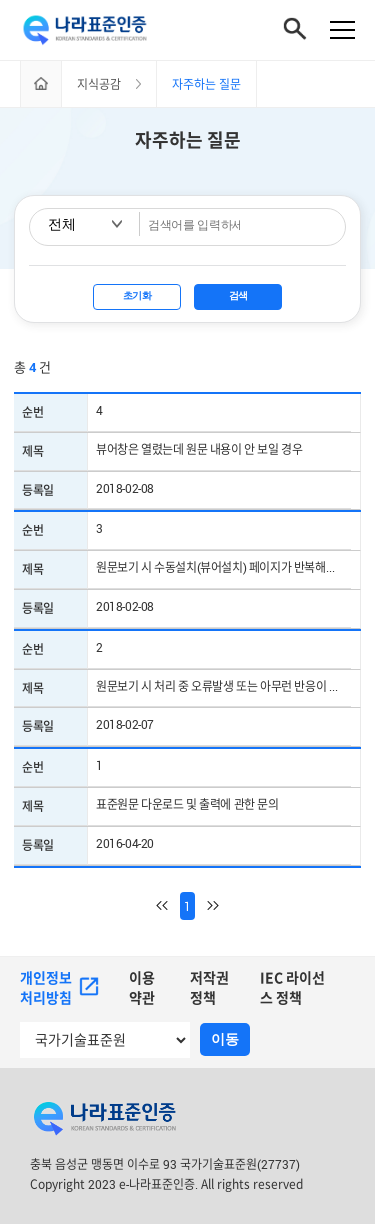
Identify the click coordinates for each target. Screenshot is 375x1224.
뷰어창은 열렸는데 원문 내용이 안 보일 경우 (199, 449)
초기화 (137, 295)
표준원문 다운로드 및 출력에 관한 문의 (187, 804)
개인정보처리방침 (59, 987)
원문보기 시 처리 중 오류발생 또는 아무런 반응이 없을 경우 (223, 686)
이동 (225, 1039)
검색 (238, 295)
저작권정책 (209, 987)
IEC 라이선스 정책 (292, 987)
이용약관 (142, 987)
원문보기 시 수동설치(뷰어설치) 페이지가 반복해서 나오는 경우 (223, 567)
